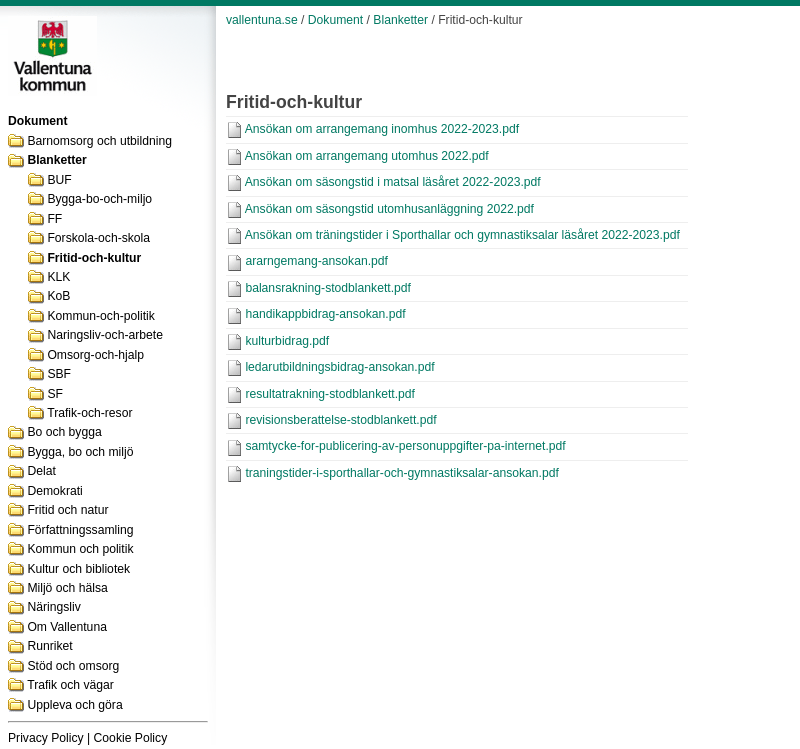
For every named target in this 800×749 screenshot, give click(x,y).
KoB (58, 296)
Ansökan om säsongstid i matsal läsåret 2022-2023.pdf (393, 182)
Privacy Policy (46, 738)
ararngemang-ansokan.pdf (316, 261)
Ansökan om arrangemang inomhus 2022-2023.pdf (382, 129)
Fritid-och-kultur (94, 258)
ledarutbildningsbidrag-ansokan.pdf (339, 367)
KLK (58, 277)
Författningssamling (80, 530)
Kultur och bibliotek (78, 569)
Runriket (49, 646)
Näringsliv (53, 607)
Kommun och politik (80, 549)
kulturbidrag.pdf (287, 341)
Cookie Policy (131, 738)
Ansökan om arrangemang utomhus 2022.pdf (367, 156)
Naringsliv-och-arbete (105, 335)
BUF (59, 180)
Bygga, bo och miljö (80, 452)
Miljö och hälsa (67, 588)
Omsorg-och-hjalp (95, 355)
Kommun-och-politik (100, 316)
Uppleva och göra (74, 705)
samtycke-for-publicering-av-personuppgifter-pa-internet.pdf (405, 446)
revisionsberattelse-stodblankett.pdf (340, 420)
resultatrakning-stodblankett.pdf (330, 394)
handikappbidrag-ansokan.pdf (325, 314)
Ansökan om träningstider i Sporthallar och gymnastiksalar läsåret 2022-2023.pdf (462, 235)
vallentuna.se (262, 20)
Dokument (335, 20)
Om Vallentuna (67, 627)
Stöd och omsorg (73, 666)
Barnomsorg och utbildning (99, 141)
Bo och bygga (64, 432)
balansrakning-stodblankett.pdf (328, 288)
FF (54, 219)
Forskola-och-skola (98, 238)
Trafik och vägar (70, 685)
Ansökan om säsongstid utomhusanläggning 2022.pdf (389, 209)
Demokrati (54, 491)
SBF (59, 374)
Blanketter (56, 160)
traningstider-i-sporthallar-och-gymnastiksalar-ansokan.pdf (402, 473)
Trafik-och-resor (89, 413)
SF (55, 394)
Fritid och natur (67, 510)
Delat (41, 471)
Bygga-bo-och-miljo (99, 199)
